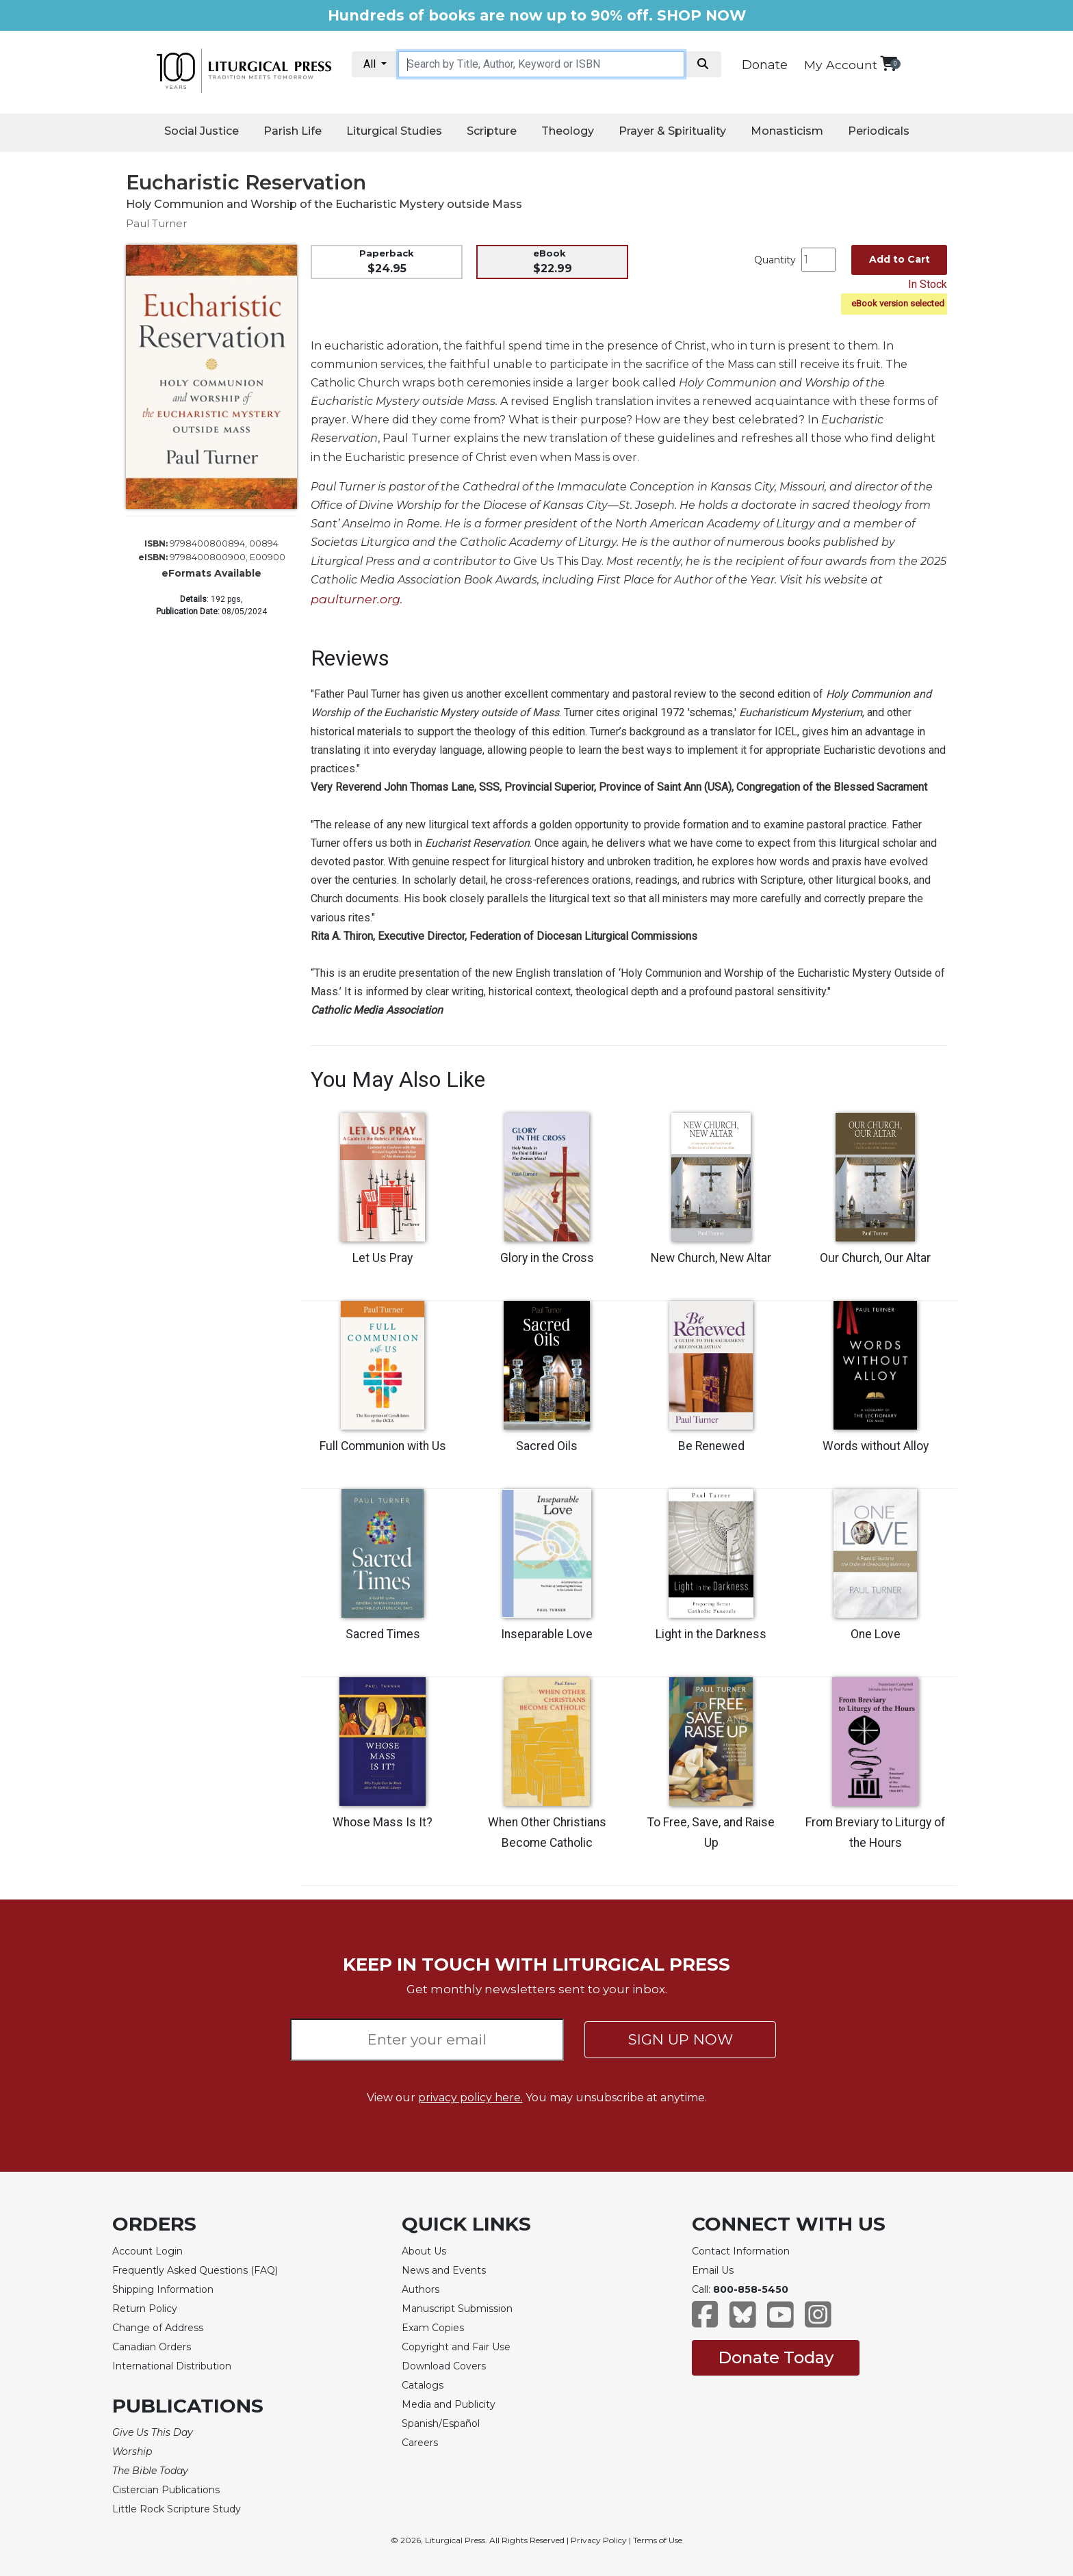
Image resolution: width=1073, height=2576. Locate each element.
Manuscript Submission (457, 2308)
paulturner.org (355, 599)
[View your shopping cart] (888, 63)
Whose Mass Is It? (382, 1822)
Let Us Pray (382, 1258)
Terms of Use (657, 2540)
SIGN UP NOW (680, 2039)
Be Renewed (711, 1446)
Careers (420, 2442)
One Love (876, 1634)
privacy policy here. (470, 2097)
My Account (840, 64)
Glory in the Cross (547, 1258)
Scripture (492, 130)
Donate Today (775, 2357)
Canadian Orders (151, 2347)
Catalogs (422, 2385)
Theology (567, 130)
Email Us (713, 2270)
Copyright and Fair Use (456, 2347)
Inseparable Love (547, 1634)
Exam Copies (433, 2328)
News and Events (444, 2270)
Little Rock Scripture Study (176, 2509)
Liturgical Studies (394, 130)
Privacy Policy (599, 2540)
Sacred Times (383, 1634)
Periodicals (878, 130)
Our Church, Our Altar (875, 1258)
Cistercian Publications (166, 2490)
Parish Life (292, 130)
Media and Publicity (448, 2404)
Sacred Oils (547, 1446)
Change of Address (157, 2328)
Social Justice (201, 130)
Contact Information (741, 2251)
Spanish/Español (441, 2423)
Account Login (147, 2251)
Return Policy (144, 2308)
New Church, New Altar (711, 1258)
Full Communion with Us (383, 1446)
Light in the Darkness (711, 1634)
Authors (420, 2289)
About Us (424, 2251)
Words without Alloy (876, 1446)
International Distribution (171, 2366)
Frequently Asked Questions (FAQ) (195, 2270)
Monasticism (787, 130)
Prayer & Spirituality (672, 130)
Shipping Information (163, 2289)
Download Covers (444, 2366)
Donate (765, 65)
